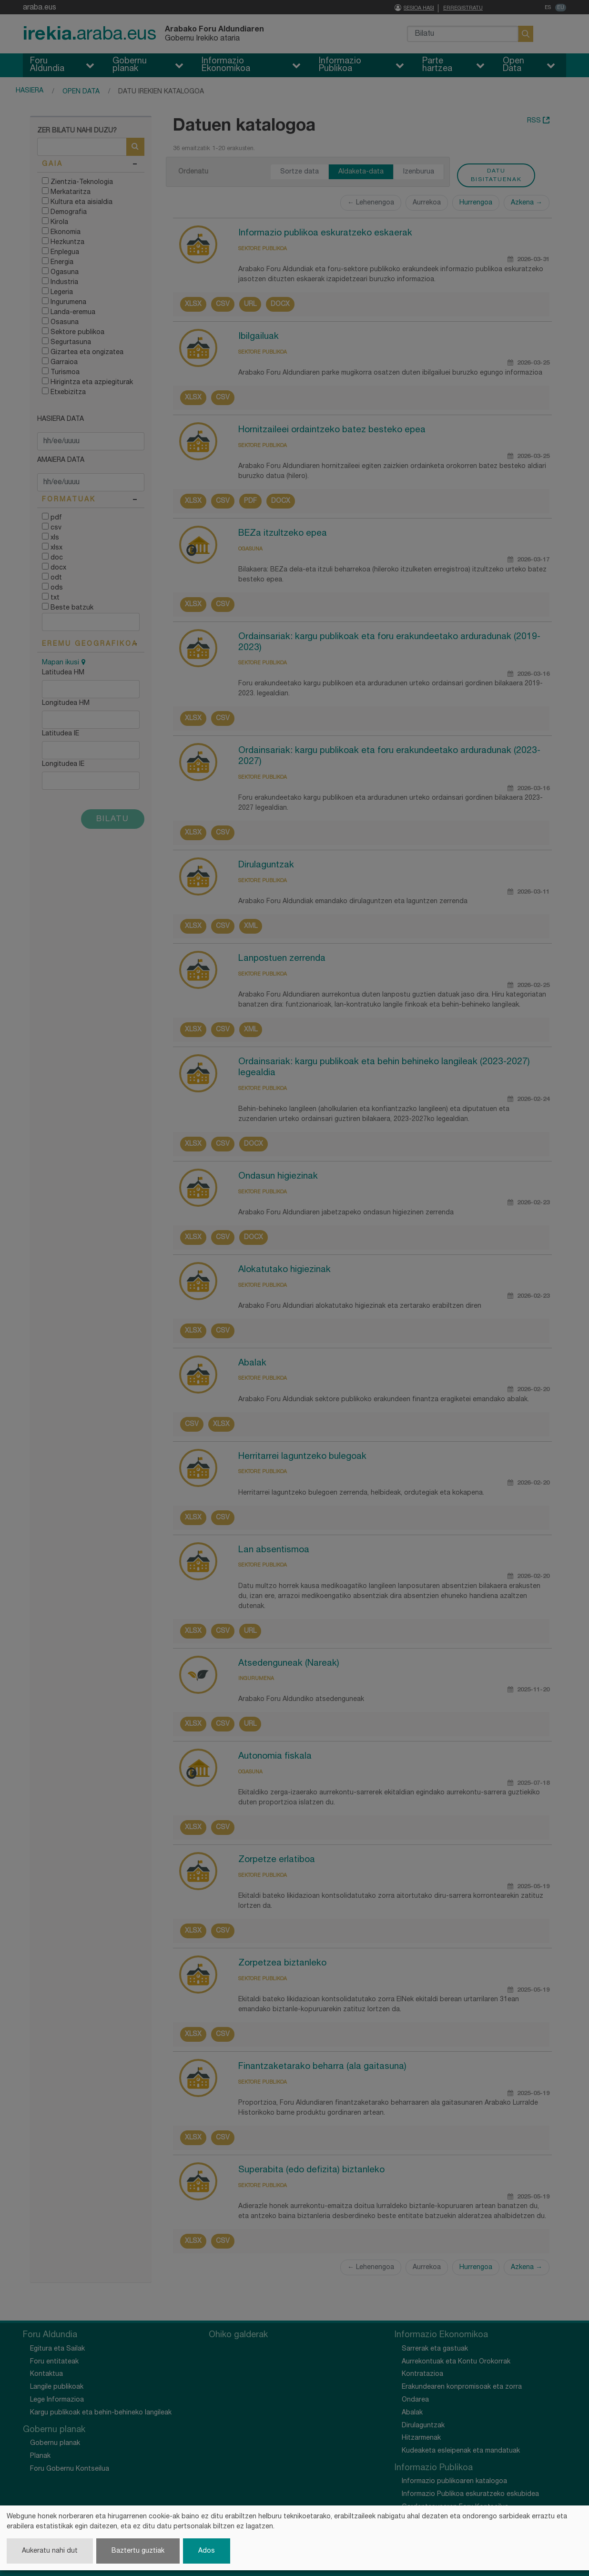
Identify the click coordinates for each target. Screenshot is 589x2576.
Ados (206, 2551)
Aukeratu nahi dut (50, 2551)
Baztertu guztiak (138, 2551)
